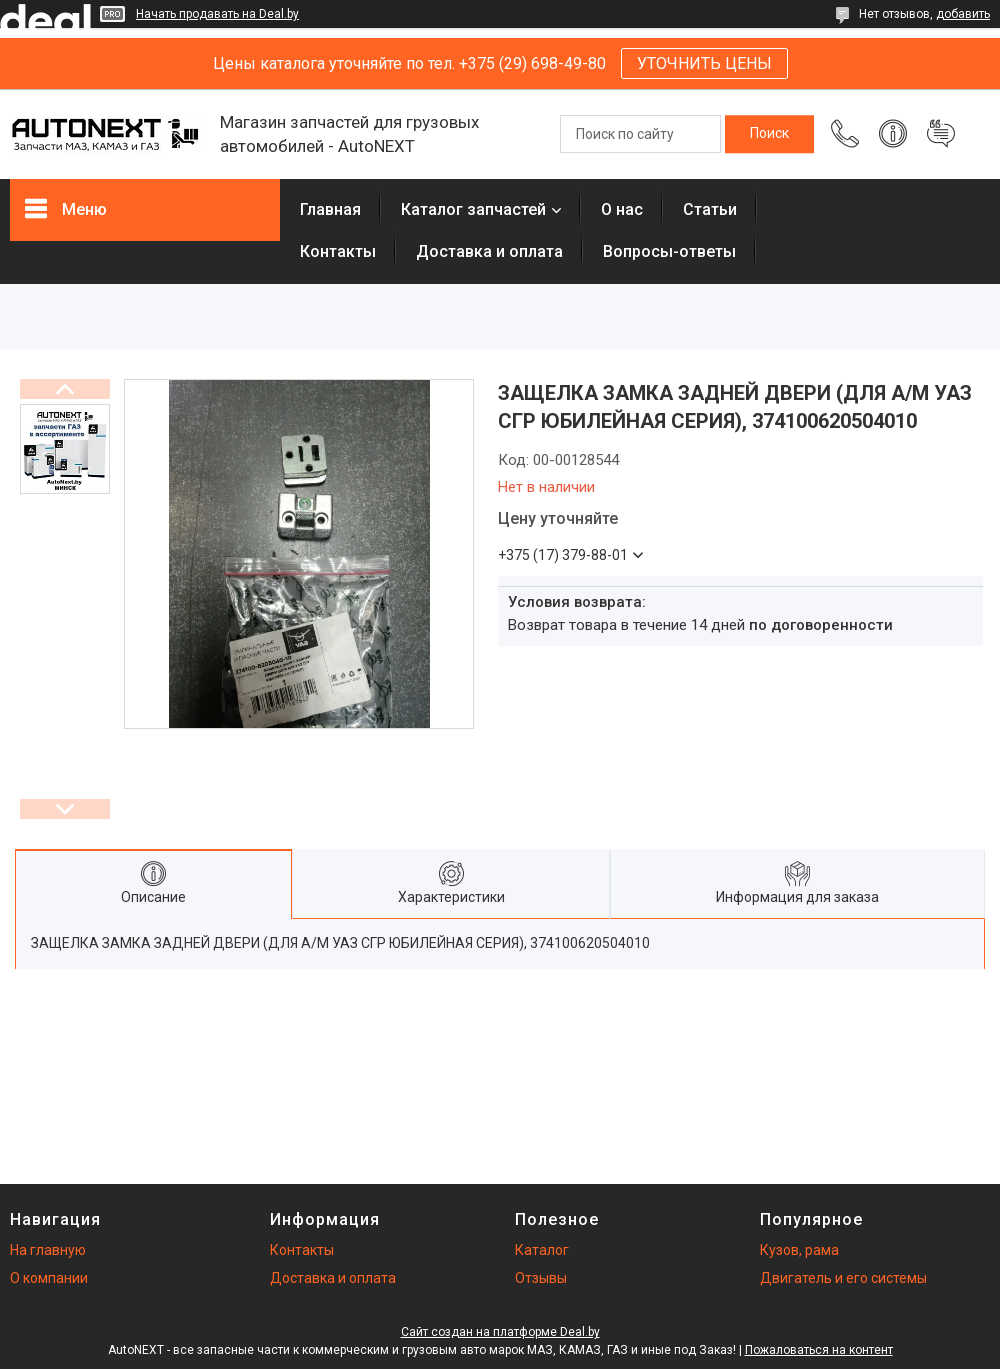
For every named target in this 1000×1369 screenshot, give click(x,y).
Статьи (710, 209)
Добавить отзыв (941, 134)
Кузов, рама (799, 1250)
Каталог (542, 1250)
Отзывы (541, 1278)
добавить (963, 14)
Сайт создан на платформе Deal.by (500, 1332)
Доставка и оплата (489, 251)
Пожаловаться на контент (819, 1350)
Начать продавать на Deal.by (217, 14)
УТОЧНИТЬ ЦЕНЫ (704, 63)
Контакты (338, 251)
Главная (330, 209)
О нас (622, 209)
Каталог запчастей (473, 209)
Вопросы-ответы (669, 251)
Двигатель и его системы (843, 1278)
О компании (49, 1278)
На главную (48, 1250)
